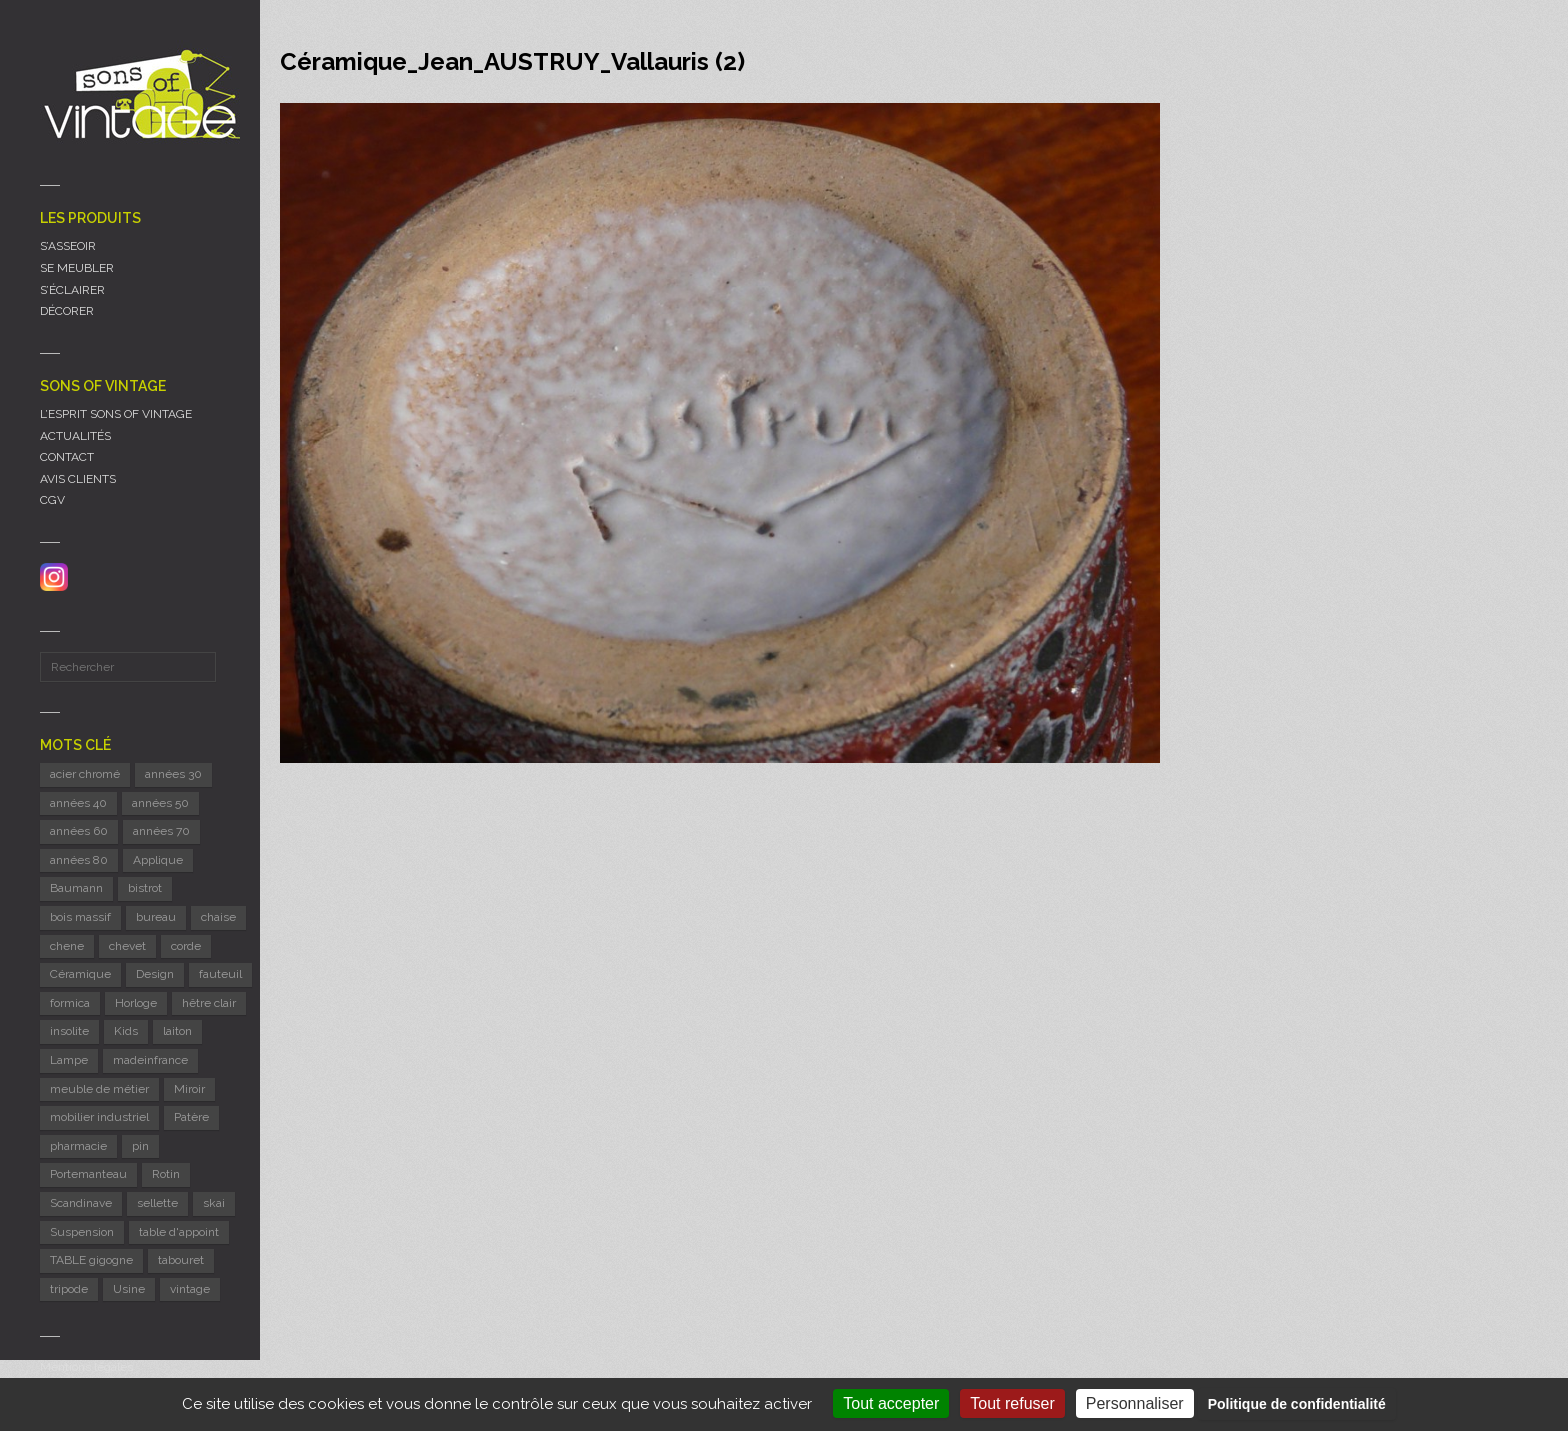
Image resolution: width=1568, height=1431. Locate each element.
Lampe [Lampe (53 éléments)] (69, 1060)
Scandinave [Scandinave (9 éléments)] (81, 1203)
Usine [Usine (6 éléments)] (129, 1289)
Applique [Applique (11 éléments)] (158, 860)
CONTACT (67, 457)
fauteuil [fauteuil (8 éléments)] (220, 974)
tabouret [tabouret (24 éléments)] (181, 1260)
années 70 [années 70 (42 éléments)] (161, 831)
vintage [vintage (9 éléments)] (190, 1289)
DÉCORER (67, 311)
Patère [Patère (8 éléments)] (191, 1117)
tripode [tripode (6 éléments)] (69, 1289)
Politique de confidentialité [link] (1297, 1404)
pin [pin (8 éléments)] (140, 1146)
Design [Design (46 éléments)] (155, 974)
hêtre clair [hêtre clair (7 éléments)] (209, 1003)
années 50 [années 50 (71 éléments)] (160, 803)
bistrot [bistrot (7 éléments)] (145, 888)
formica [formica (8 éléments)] (70, 1003)
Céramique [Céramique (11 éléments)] (80, 974)
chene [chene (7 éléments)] (67, 946)
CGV (52, 500)
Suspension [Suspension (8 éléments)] (82, 1232)
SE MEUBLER (77, 268)
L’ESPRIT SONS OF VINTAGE (116, 414)
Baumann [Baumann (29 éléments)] (76, 888)
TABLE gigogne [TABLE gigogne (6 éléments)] (91, 1260)
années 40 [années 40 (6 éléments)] (78, 803)
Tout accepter (891, 1403)
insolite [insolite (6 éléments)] (69, 1031)
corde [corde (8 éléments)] (186, 946)
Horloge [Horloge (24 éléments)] (136, 1003)
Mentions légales (86, 1367)
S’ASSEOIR (68, 246)
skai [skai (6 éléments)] (214, 1203)
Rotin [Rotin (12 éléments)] (166, 1174)
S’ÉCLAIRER (72, 290)
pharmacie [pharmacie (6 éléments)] (78, 1146)
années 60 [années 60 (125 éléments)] (79, 831)
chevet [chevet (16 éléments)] (127, 946)
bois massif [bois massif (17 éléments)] (80, 917)
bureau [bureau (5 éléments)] (156, 917)
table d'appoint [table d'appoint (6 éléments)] (179, 1232)
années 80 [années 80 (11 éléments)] (79, 860)
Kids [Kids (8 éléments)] (126, 1031)
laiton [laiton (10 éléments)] (177, 1031)
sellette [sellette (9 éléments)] (157, 1203)
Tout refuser (1012, 1403)
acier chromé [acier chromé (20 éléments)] (85, 774)
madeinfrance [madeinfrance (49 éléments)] (150, 1060)
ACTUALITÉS (75, 436)
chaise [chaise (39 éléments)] (218, 917)
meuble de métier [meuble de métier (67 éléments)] (99, 1089)
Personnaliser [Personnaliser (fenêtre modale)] (1135, 1403)
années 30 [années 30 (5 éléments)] (173, 774)
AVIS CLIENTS (78, 479)
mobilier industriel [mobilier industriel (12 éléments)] (99, 1117)
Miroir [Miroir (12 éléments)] (189, 1089)
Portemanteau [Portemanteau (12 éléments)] (88, 1174)
